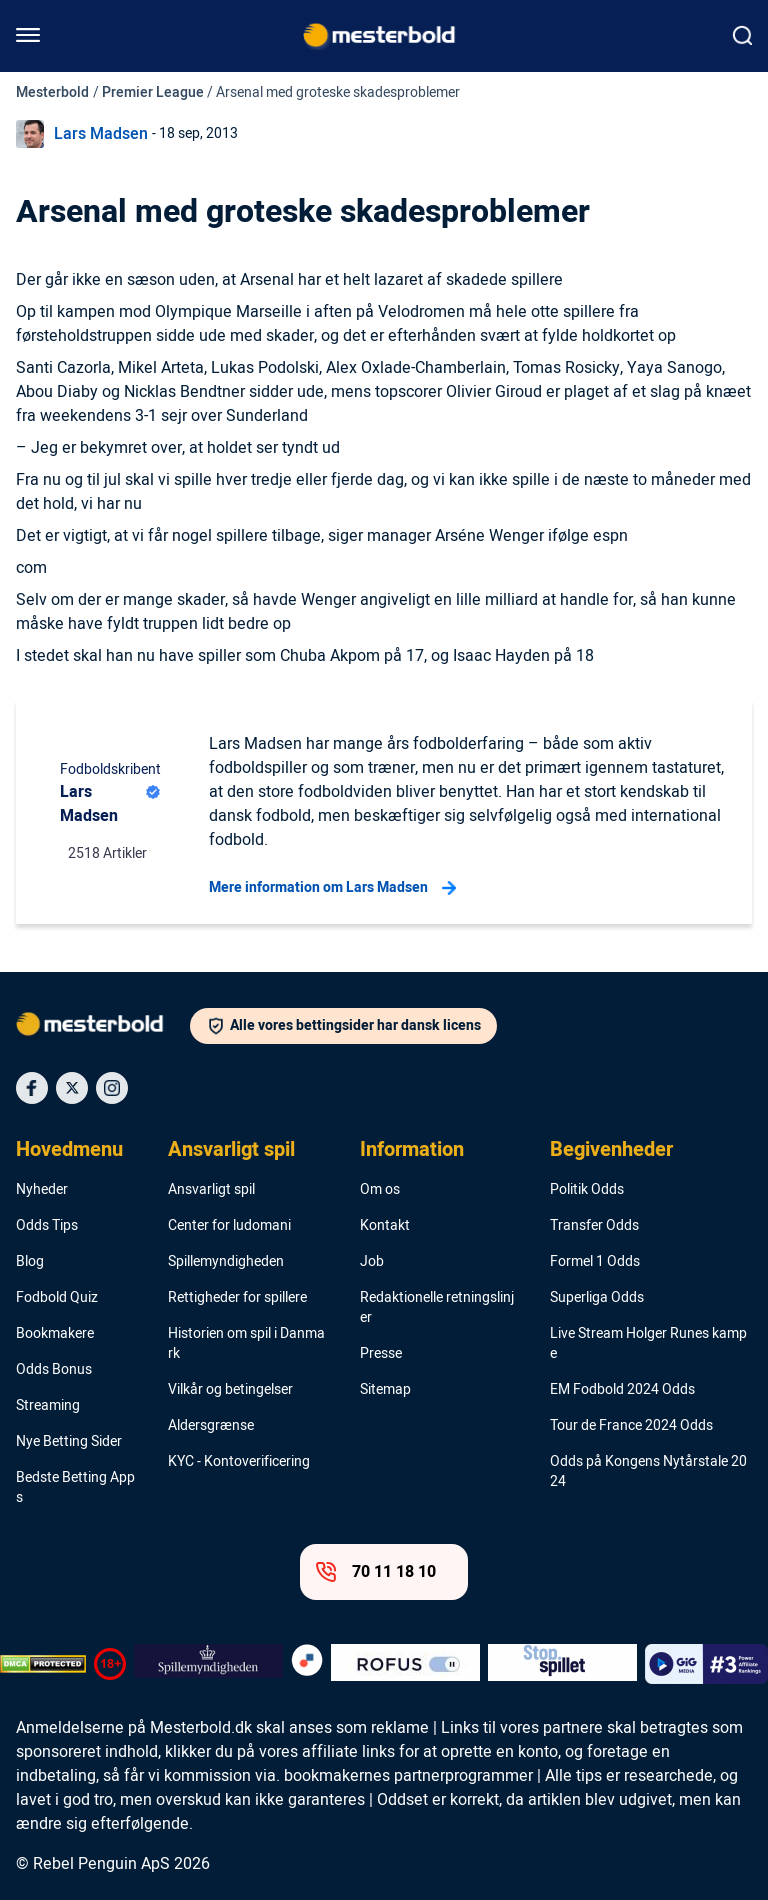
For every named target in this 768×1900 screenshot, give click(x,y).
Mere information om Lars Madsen (332, 888)
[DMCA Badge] (43, 1664)
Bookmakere (55, 1334)
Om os (380, 1190)
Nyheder (42, 1190)
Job (372, 1262)
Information (412, 1150)
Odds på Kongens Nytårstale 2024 (648, 1472)
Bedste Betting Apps (75, 1488)
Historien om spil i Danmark (246, 1344)
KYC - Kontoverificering (239, 1462)
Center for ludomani (229, 1226)
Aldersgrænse (211, 1426)
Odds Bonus (54, 1370)
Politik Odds (587, 1190)
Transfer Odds (594, 1226)
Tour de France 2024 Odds (631, 1426)
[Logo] (103, 1028)
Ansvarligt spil (231, 1150)
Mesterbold (52, 92)
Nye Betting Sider (69, 1442)
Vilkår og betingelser (230, 1390)
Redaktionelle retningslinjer (437, 1308)
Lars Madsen (101, 134)
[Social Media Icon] (32, 1088)
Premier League (153, 92)
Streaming (48, 1406)
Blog (30, 1262)
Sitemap (385, 1390)
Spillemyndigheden (226, 1262)
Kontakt (385, 1226)
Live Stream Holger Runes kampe (648, 1344)
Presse (381, 1354)
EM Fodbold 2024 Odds (622, 1390)
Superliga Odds (597, 1298)
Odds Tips (47, 1226)
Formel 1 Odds (595, 1262)
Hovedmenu (69, 1150)
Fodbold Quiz (57, 1298)
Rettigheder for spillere (237, 1298)
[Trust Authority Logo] (208, 1664)
